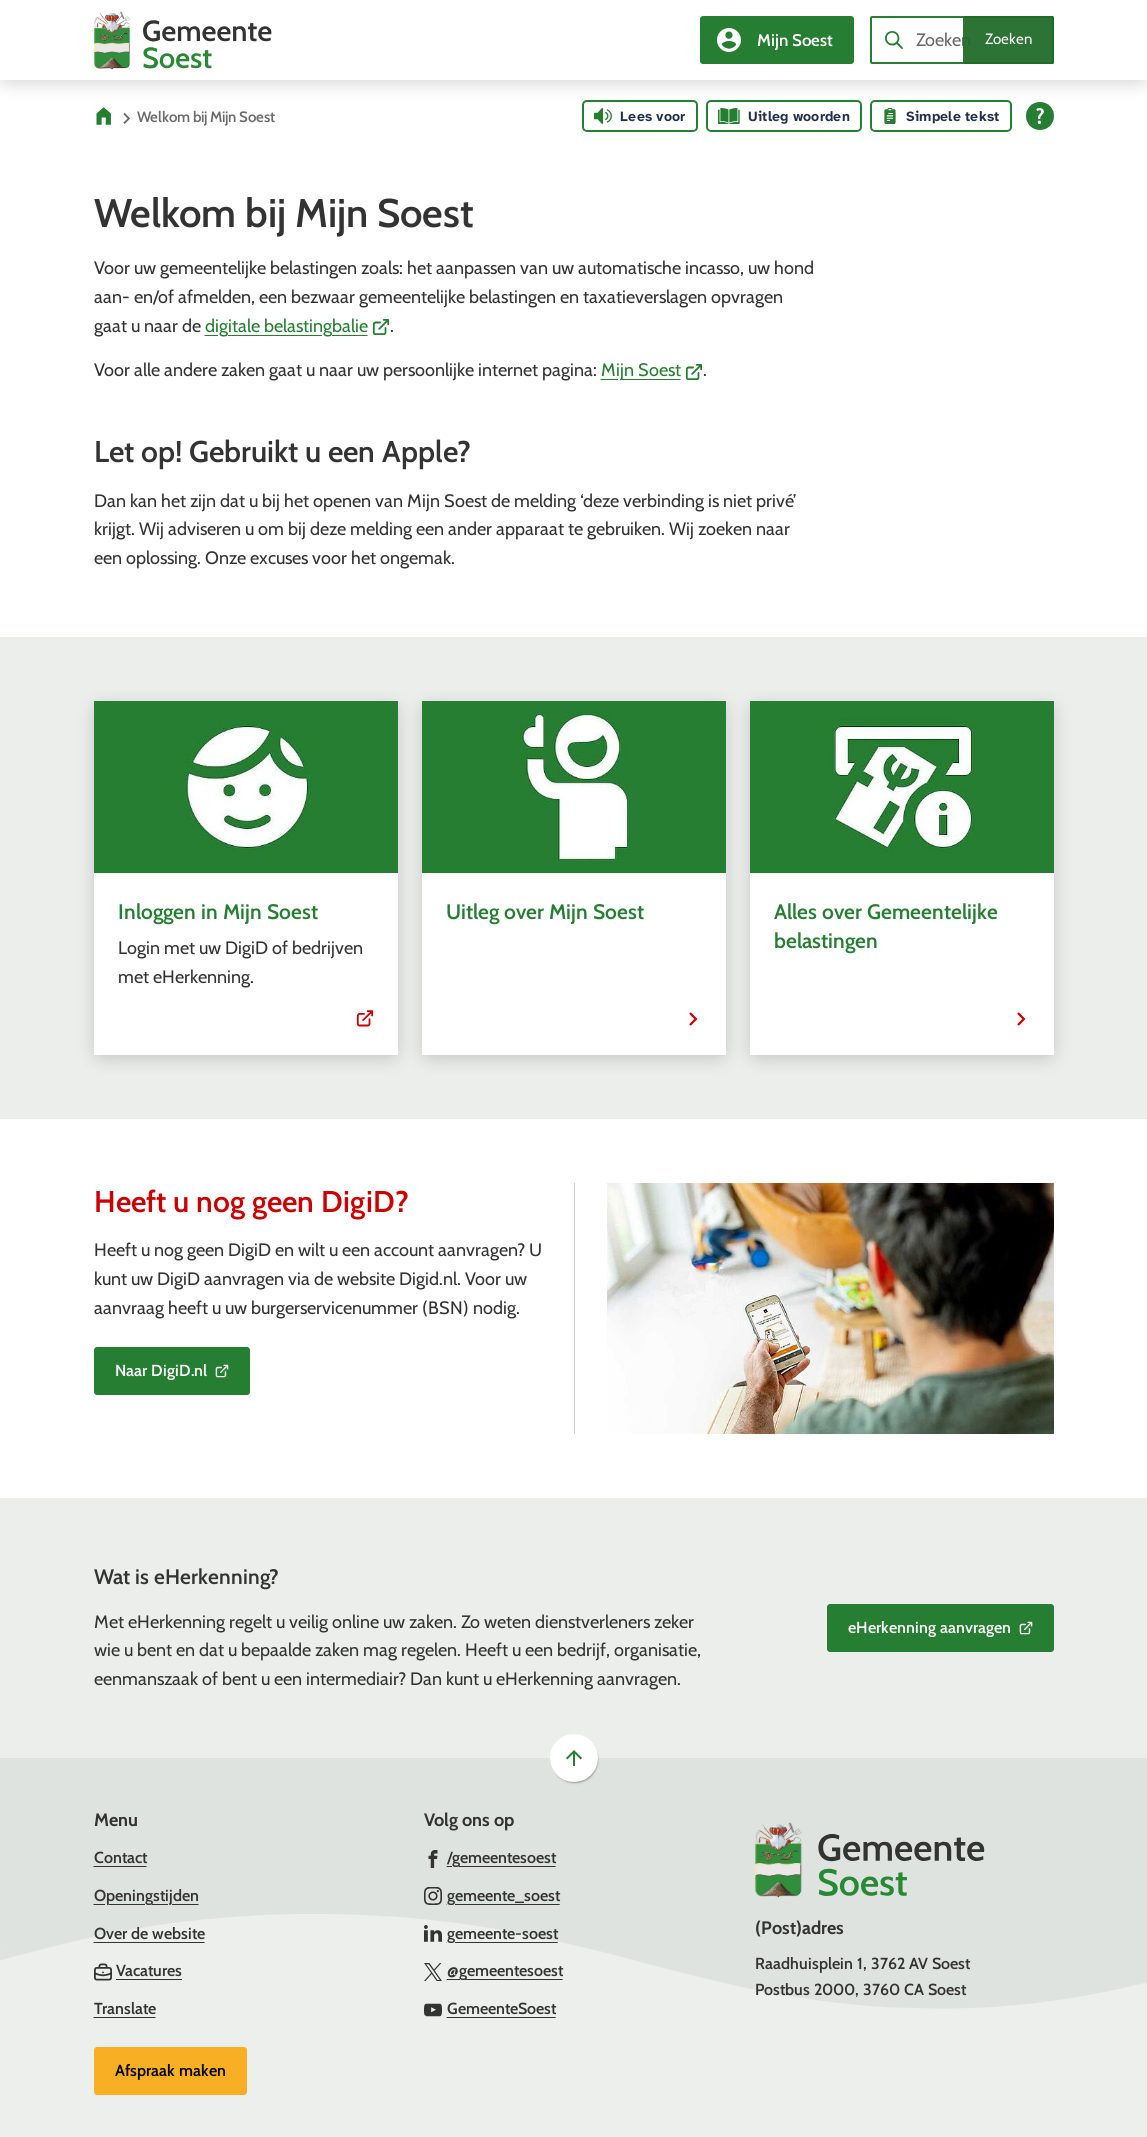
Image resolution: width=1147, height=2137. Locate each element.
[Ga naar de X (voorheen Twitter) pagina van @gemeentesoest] (493, 1970)
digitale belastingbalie (298, 326)
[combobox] (962, 40)
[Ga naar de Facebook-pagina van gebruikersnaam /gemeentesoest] (490, 1857)
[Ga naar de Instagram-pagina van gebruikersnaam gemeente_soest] (492, 1895)
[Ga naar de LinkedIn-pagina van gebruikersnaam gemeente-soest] (491, 1933)
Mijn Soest (652, 370)
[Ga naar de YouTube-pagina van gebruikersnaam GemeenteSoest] (490, 2008)
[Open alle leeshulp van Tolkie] (1040, 116)
